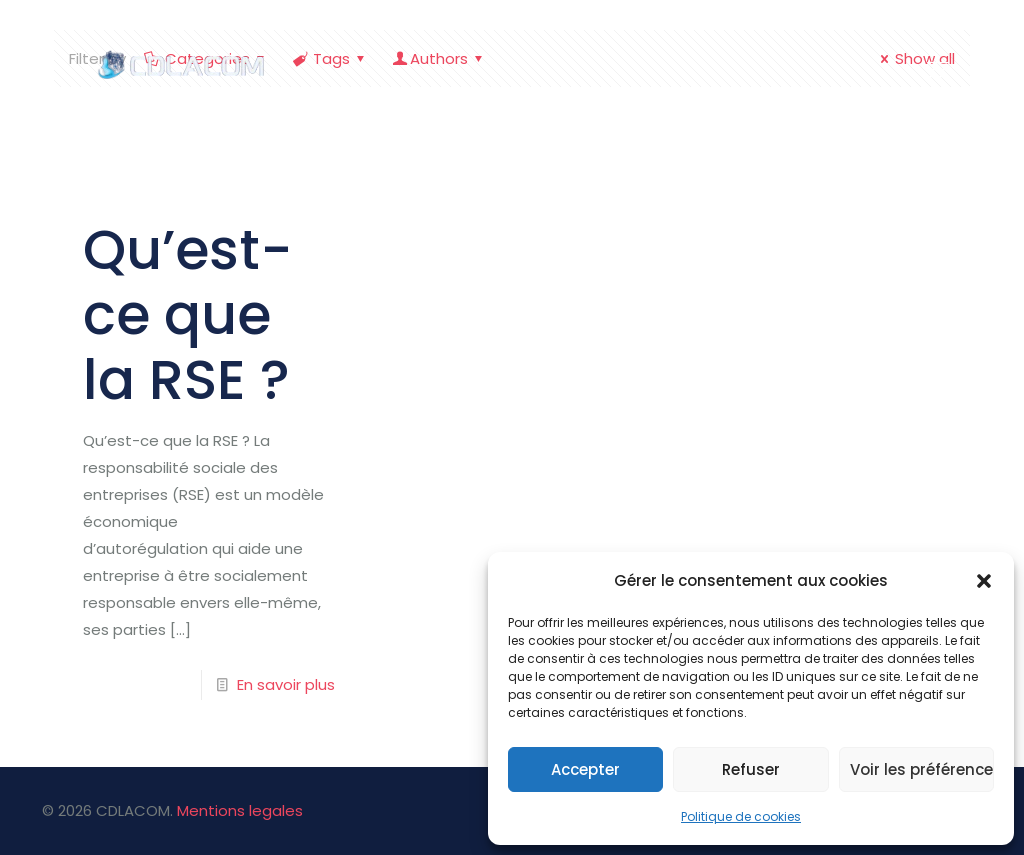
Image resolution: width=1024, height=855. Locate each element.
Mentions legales (240, 810)
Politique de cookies (741, 816)
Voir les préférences (922, 769)
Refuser (751, 769)
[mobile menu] (938, 70)
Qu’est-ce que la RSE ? (188, 314)
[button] (984, 581)
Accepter (585, 769)
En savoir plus (286, 684)
